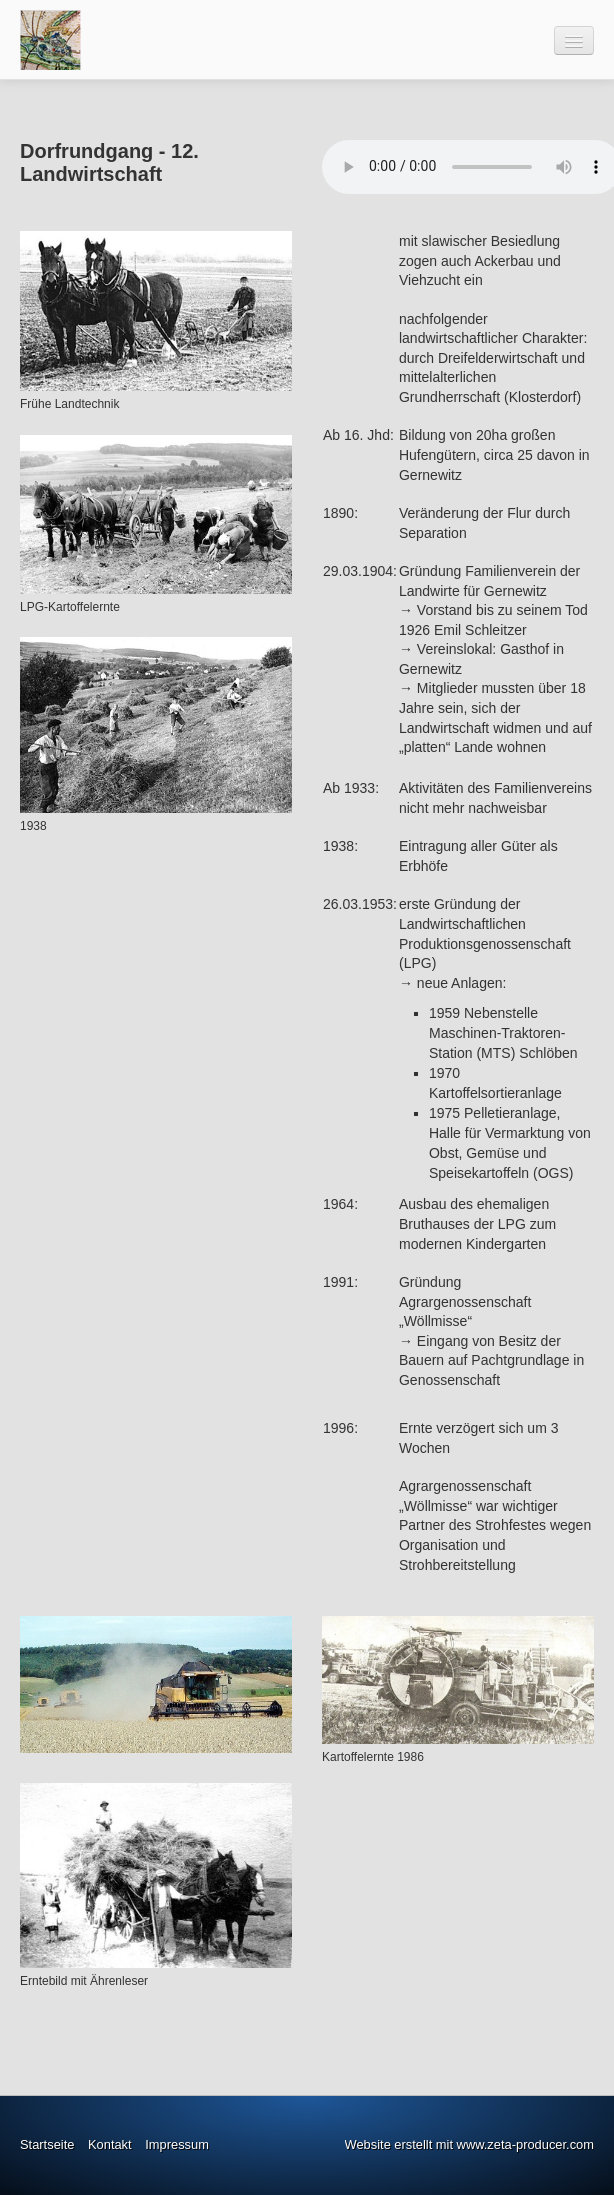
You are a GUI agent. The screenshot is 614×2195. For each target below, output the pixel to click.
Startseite (47, 2144)
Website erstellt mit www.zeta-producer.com (469, 2144)
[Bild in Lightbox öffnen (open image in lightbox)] (156, 311)
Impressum (177, 2144)
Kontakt (110, 2144)
